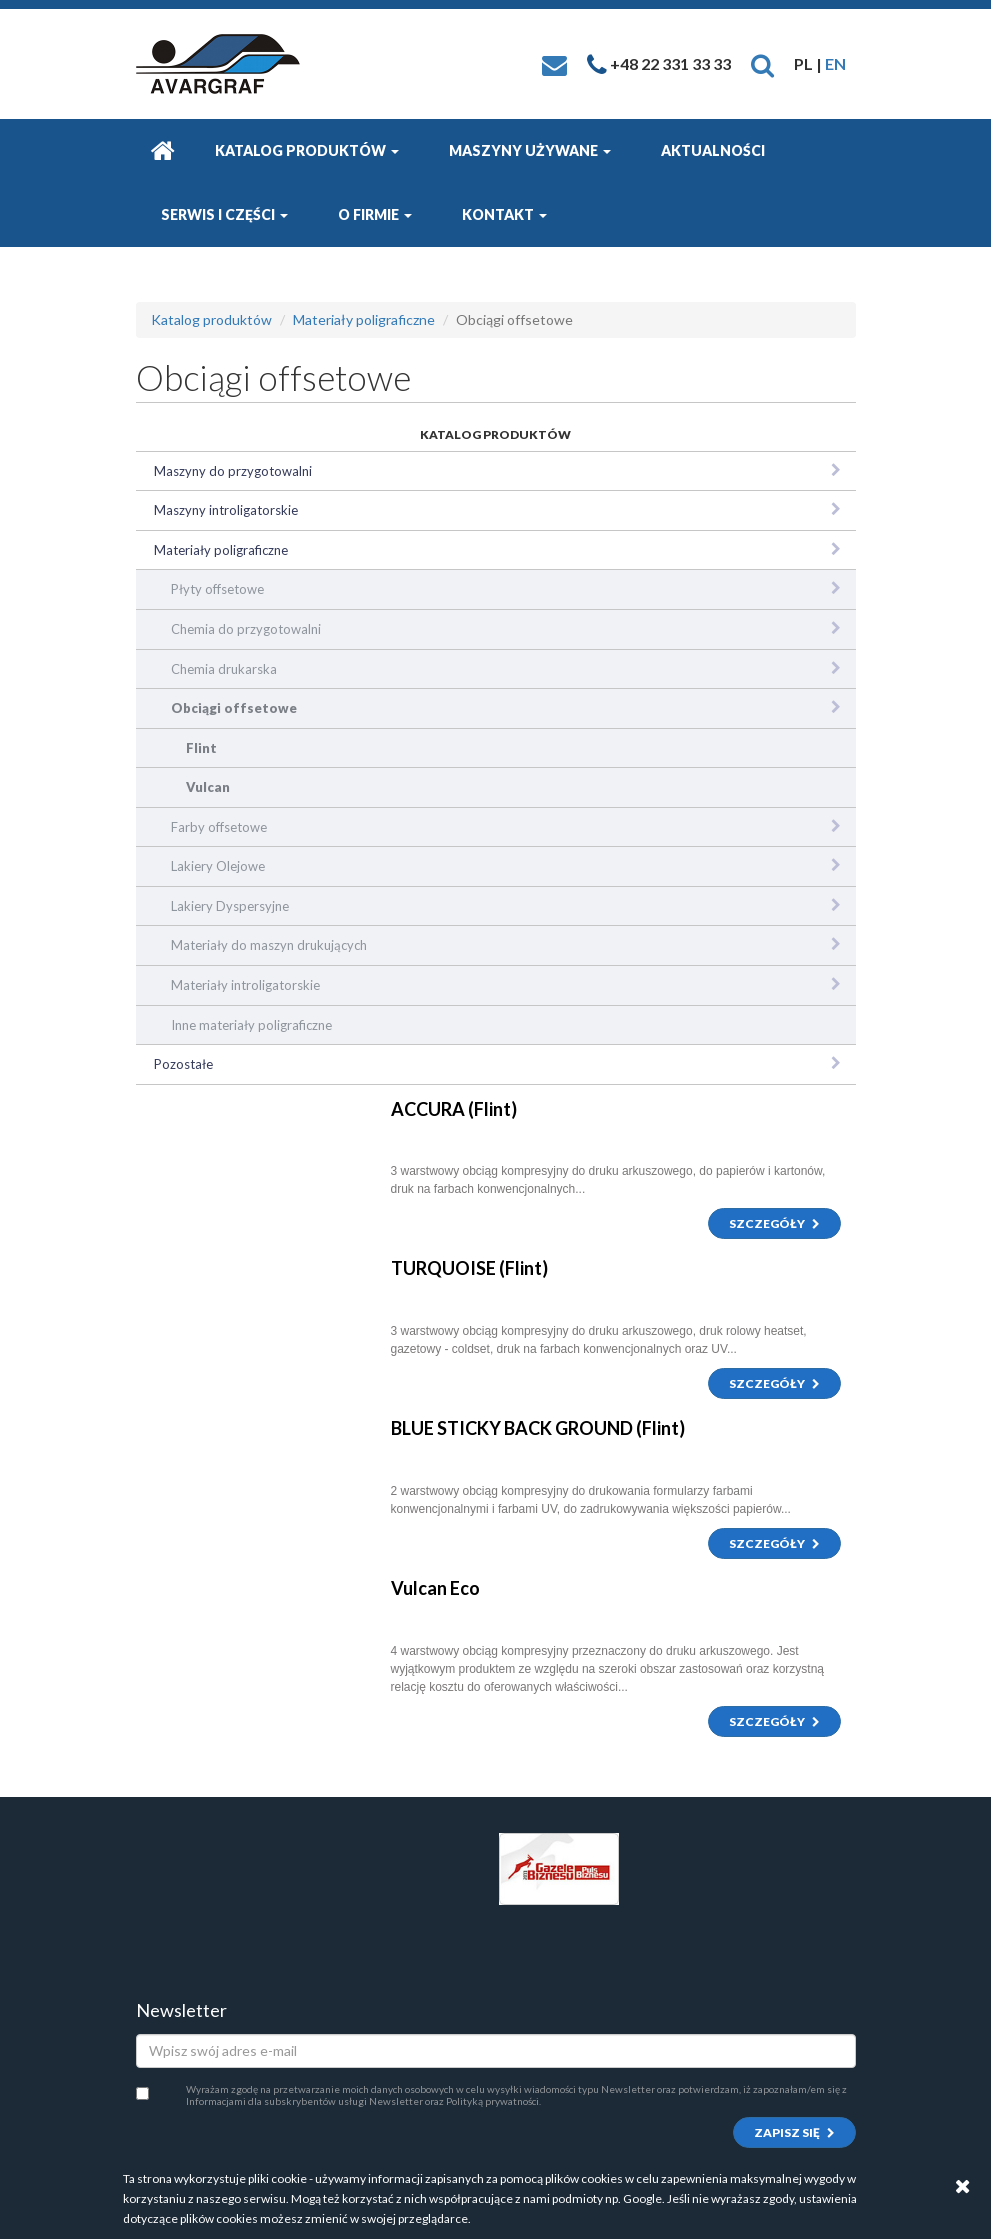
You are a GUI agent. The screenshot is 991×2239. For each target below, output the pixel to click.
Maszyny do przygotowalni (233, 471)
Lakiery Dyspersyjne (230, 906)
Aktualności (713, 150)
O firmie (375, 214)
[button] (762, 63)
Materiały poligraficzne (364, 319)
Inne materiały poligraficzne (251, 1025)
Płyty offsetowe (217, 589)
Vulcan (208, 787)
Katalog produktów (307, 150)
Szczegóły (774, 1223)
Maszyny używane (530, 150)
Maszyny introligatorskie (226, 510)
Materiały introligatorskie (245, 985)
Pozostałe (183, 1064)
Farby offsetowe (219, 827)
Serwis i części (224, 214)
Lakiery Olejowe (218, 866)
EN (835, 63)
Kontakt (504, 214)
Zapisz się (794, 2132)
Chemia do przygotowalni (246, 629)
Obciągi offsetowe (234, 708)
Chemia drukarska (224, 669)
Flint (201, 748)
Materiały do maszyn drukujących (269, 945)
